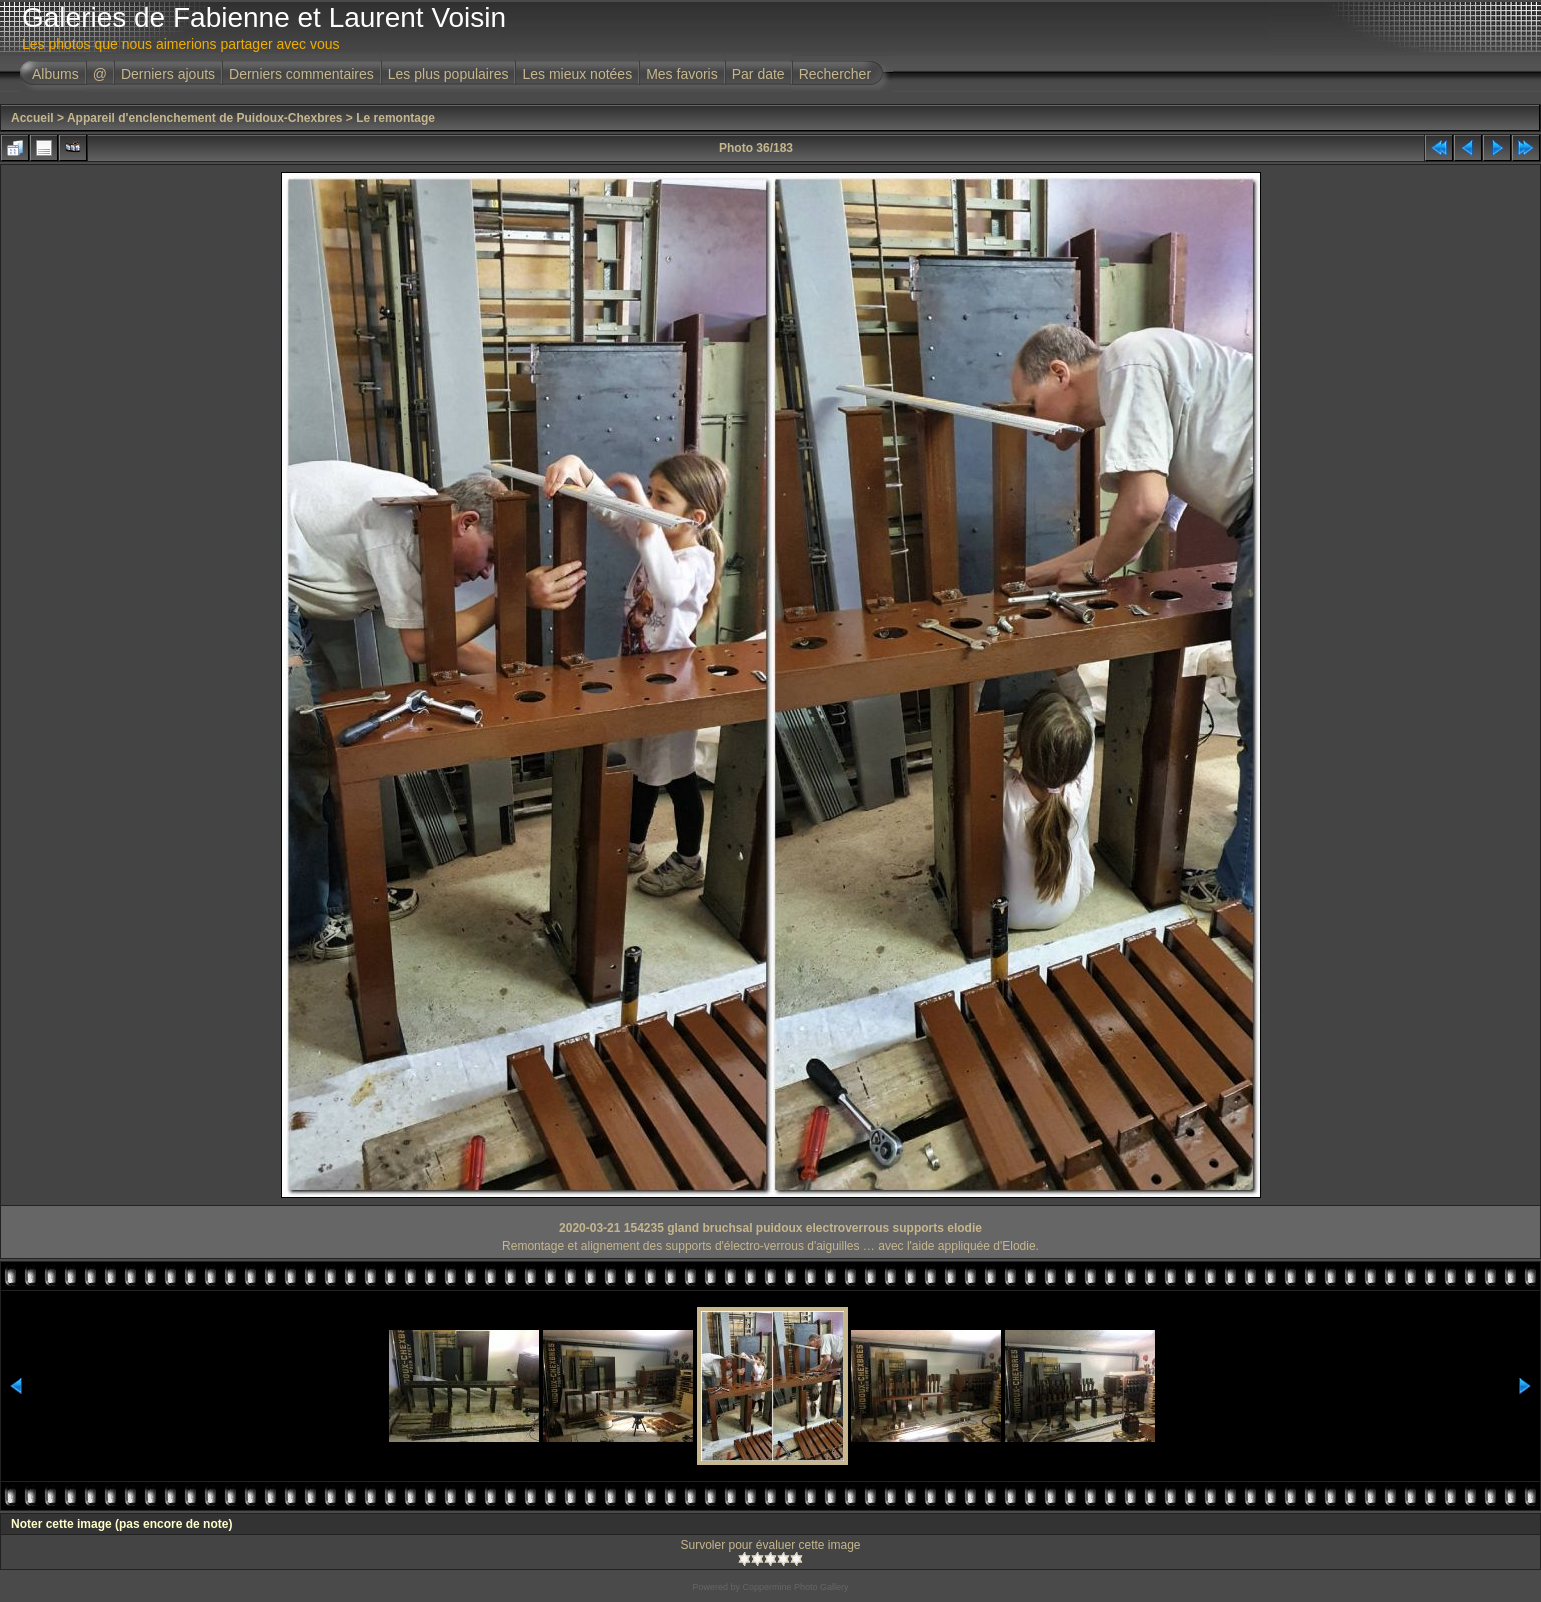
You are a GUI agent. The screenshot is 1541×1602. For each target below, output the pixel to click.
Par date (758, 74)
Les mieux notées (577, 74)
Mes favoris (682, 74)
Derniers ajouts (168, 74)
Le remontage (395, 118)
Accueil (32, 118)
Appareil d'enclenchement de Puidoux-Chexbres (205, 118)
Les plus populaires (448, 74)
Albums (55, 74)
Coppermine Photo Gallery (795, 1587)
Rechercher (835, 74)
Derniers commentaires (301, 74)
